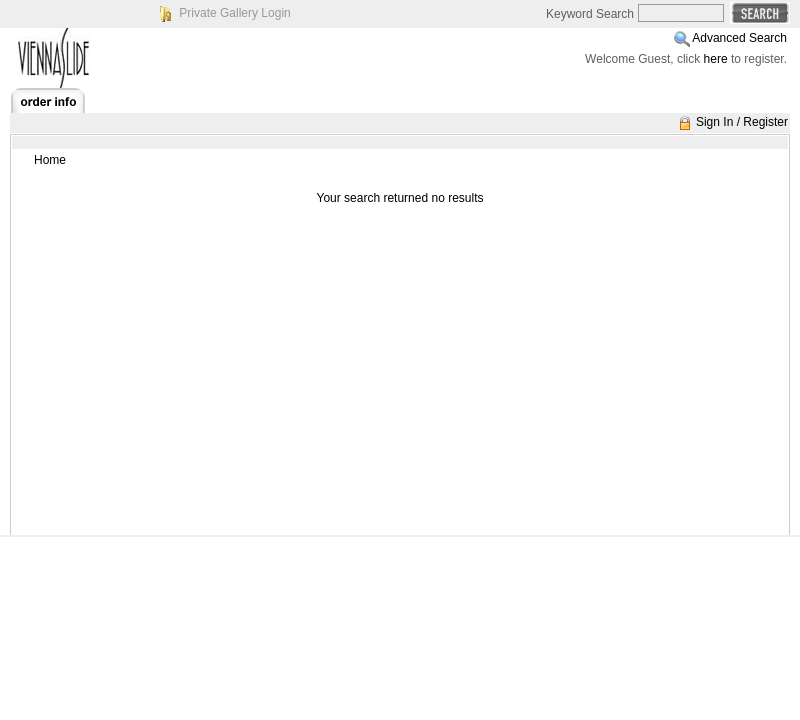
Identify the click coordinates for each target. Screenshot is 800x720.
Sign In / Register (742, 122)
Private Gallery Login (234, 13)
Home (50, 160)
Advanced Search (739, 38)
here (716, 59)
